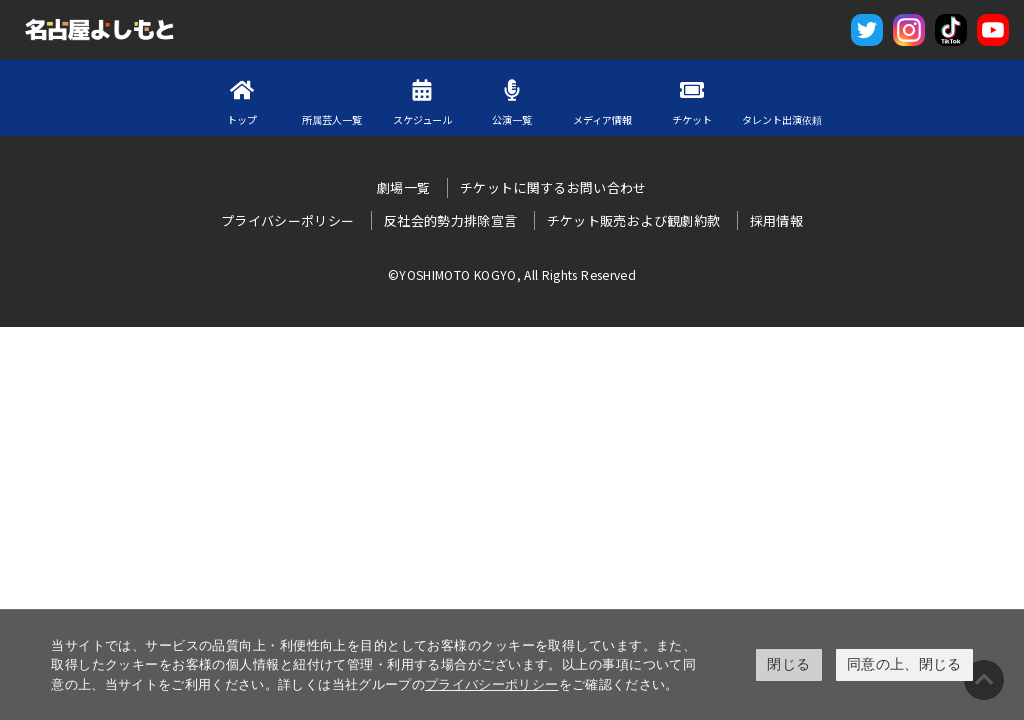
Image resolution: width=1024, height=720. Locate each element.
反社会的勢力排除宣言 (451, 220)
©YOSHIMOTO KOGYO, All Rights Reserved (512, 274)
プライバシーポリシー (492, 684)
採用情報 (776, 220)
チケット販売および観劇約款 (634, 220)
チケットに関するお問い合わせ (553, 187)
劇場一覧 (403, 187)
